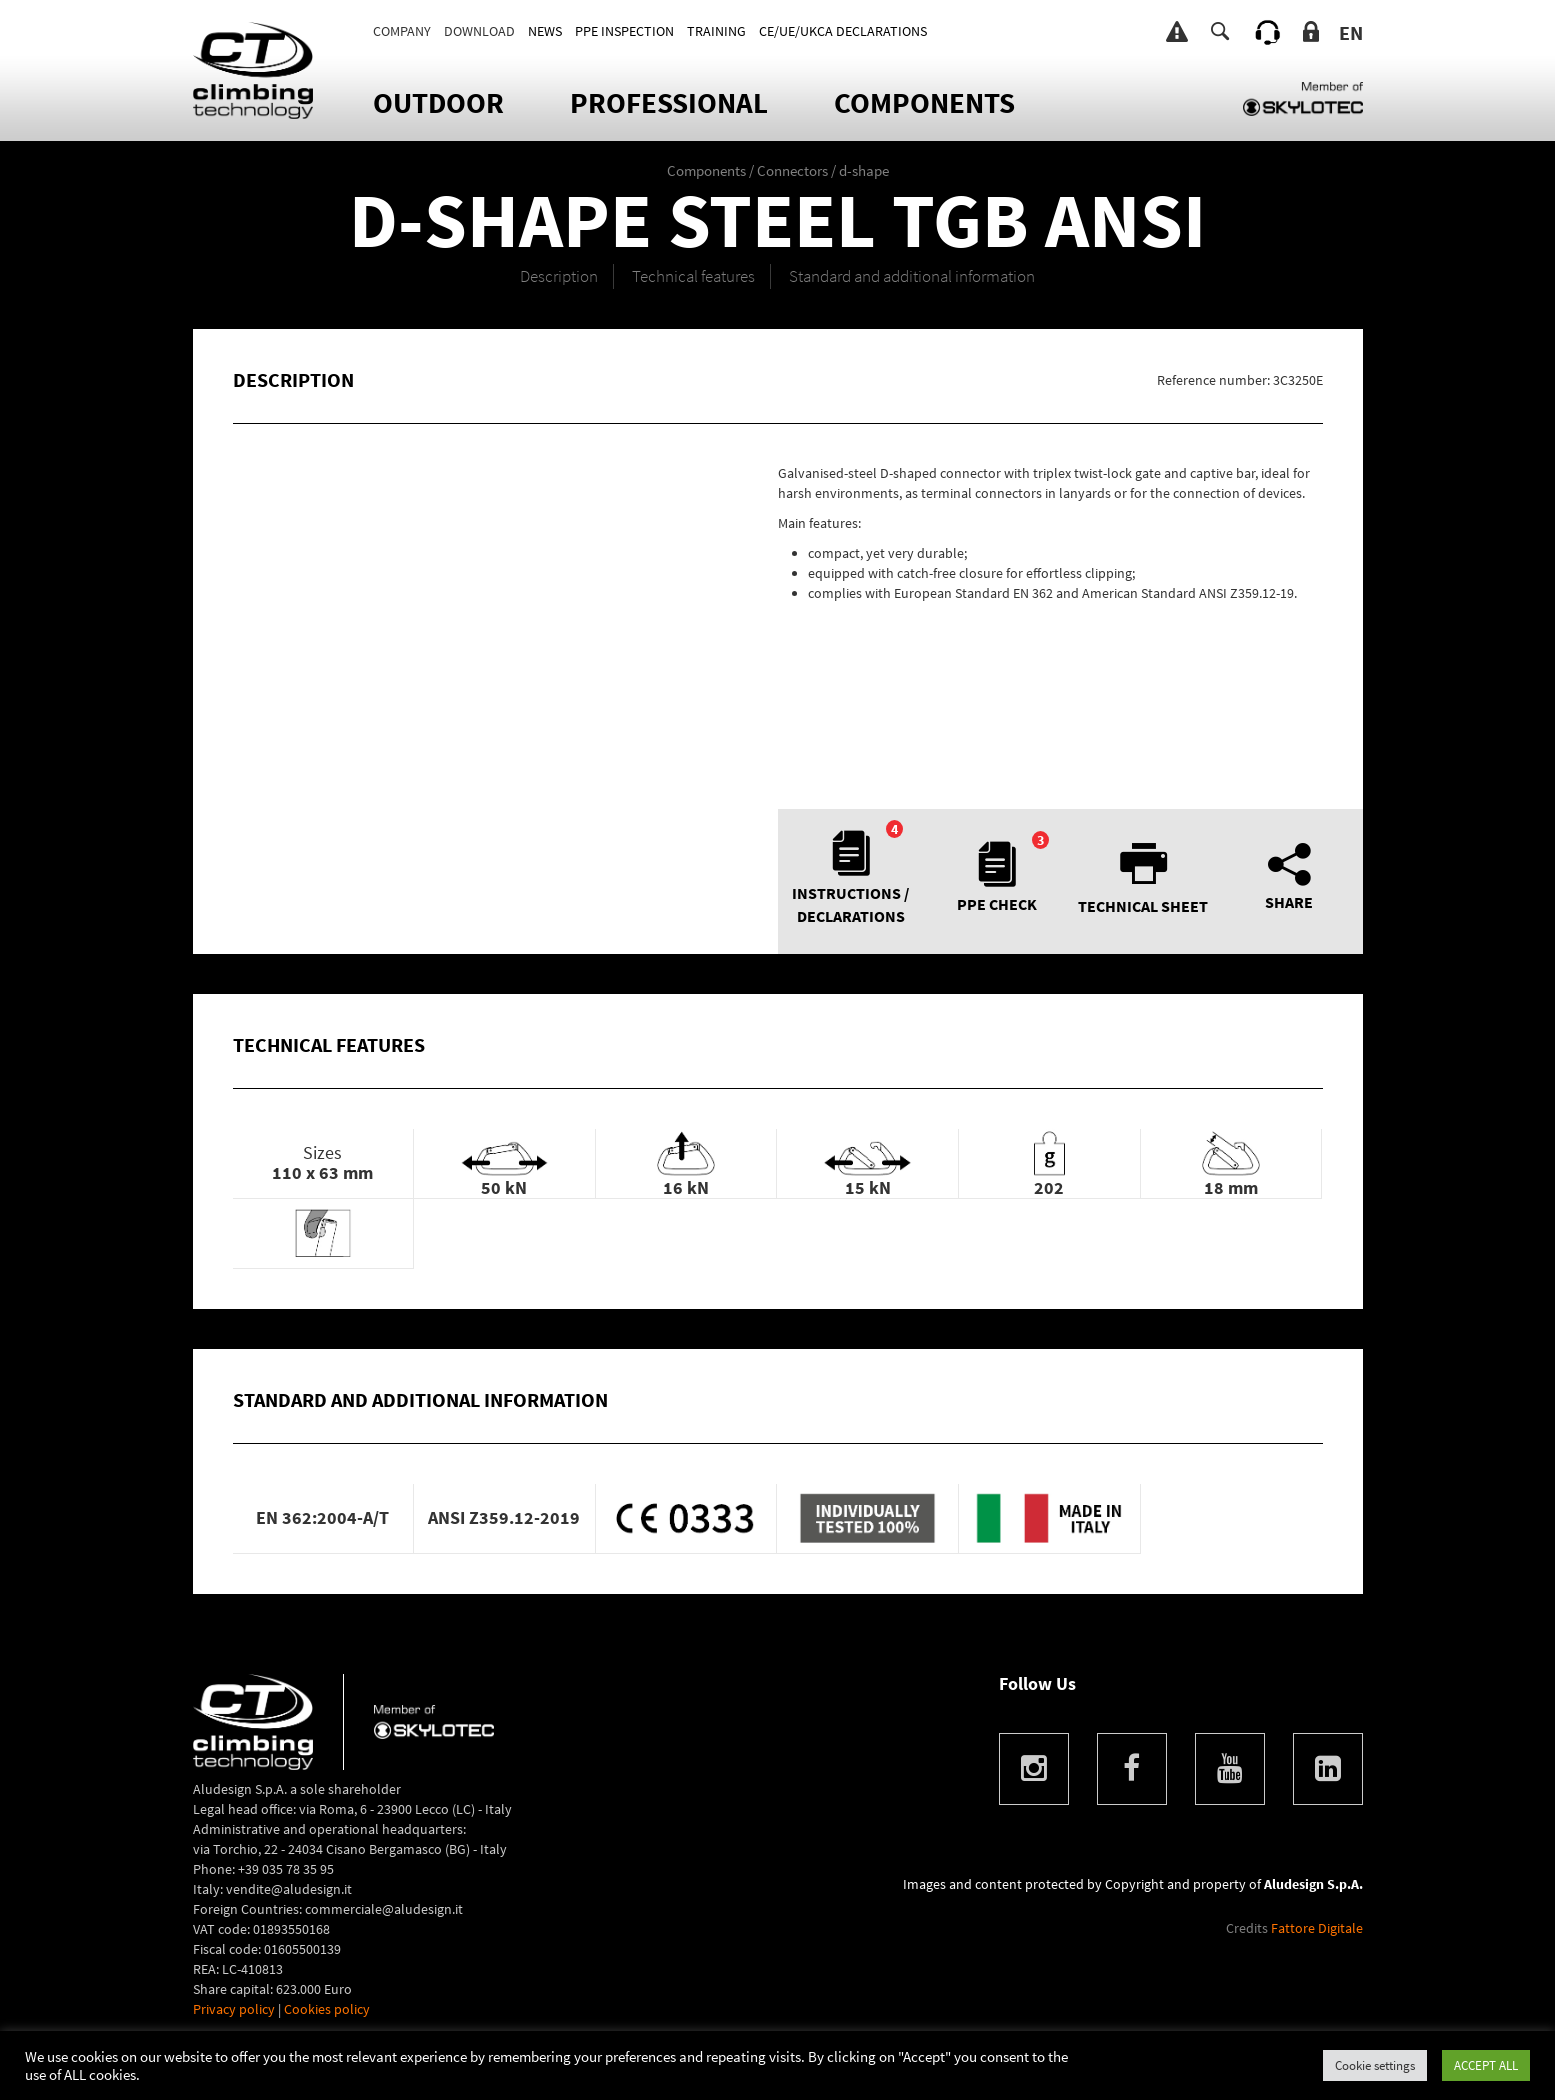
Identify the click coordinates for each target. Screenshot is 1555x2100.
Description (559, 276)
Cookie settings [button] (1375, 2065)
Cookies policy (327, 2009)
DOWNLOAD (479, 31)
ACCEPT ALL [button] (1486, 2065)
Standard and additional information (912, 276)
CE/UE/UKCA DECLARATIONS (843, 31)
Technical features (693, 276)
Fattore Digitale (1317, 1928)
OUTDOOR (438, 102)
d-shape (864, 170)
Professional (669, 102)
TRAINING (716, 31)
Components (924, 102)
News (545, 31)
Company (402, 31)
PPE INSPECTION (624, 31)
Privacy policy (234, 2009)
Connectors (792, 170)
